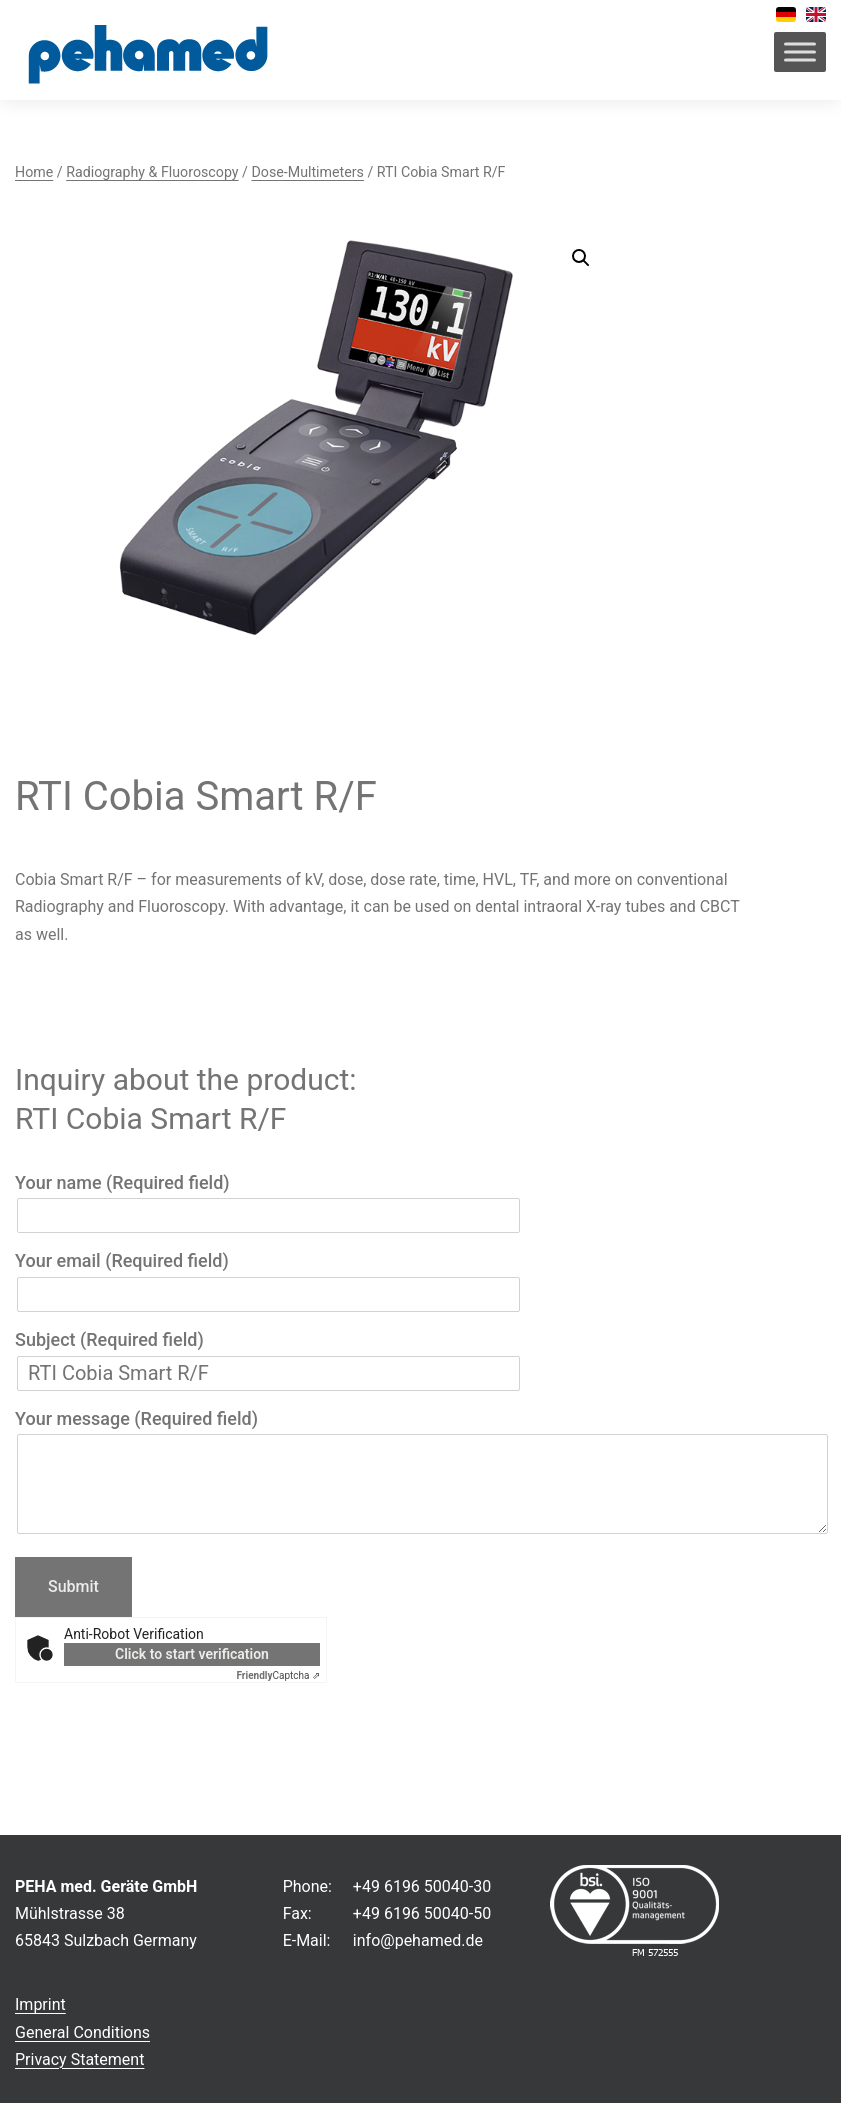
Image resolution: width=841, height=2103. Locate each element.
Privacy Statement (79, 2059)
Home (34, 172)
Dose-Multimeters (307, 172)
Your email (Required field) (268, 1277)
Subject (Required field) (268, 1356)
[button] (581, 258)
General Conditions (82, 2032)
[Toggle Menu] (800, 51)
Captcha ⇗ (279, 1675)
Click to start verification (192, 1654)
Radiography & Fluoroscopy (152, 172)
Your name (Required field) (268, 1199)
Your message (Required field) (420, 1473)
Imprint (40, 2004)
